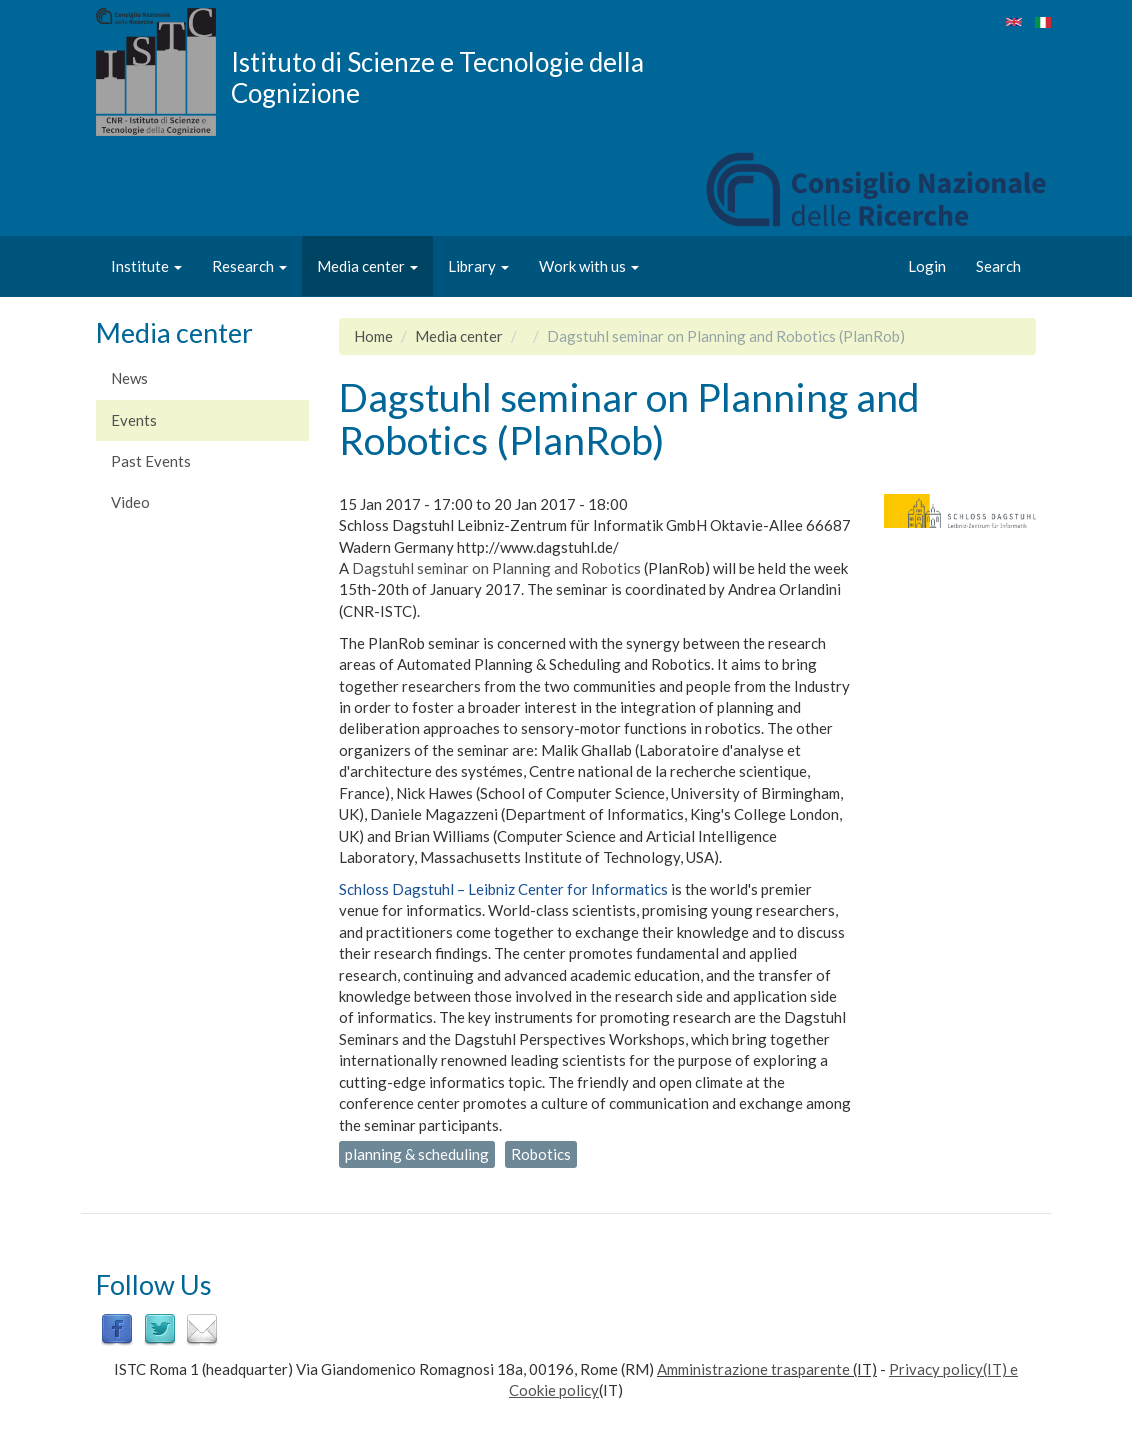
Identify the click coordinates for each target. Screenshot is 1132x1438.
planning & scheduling (417, 1154)
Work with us (589, 266)
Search (998, 266)
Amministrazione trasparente (753, 1369)
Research (249, 266)
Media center (367, 266)
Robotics (541, 1154)
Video (130, 502)
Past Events (151, 461)
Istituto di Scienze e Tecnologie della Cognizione (437, 77)
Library (478, 266)
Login (927, 266)
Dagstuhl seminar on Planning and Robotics (496, 568)
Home (373, 336)
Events (134, 420)
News (129, 378)
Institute (146, 266)
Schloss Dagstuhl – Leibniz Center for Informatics (503, 889)
